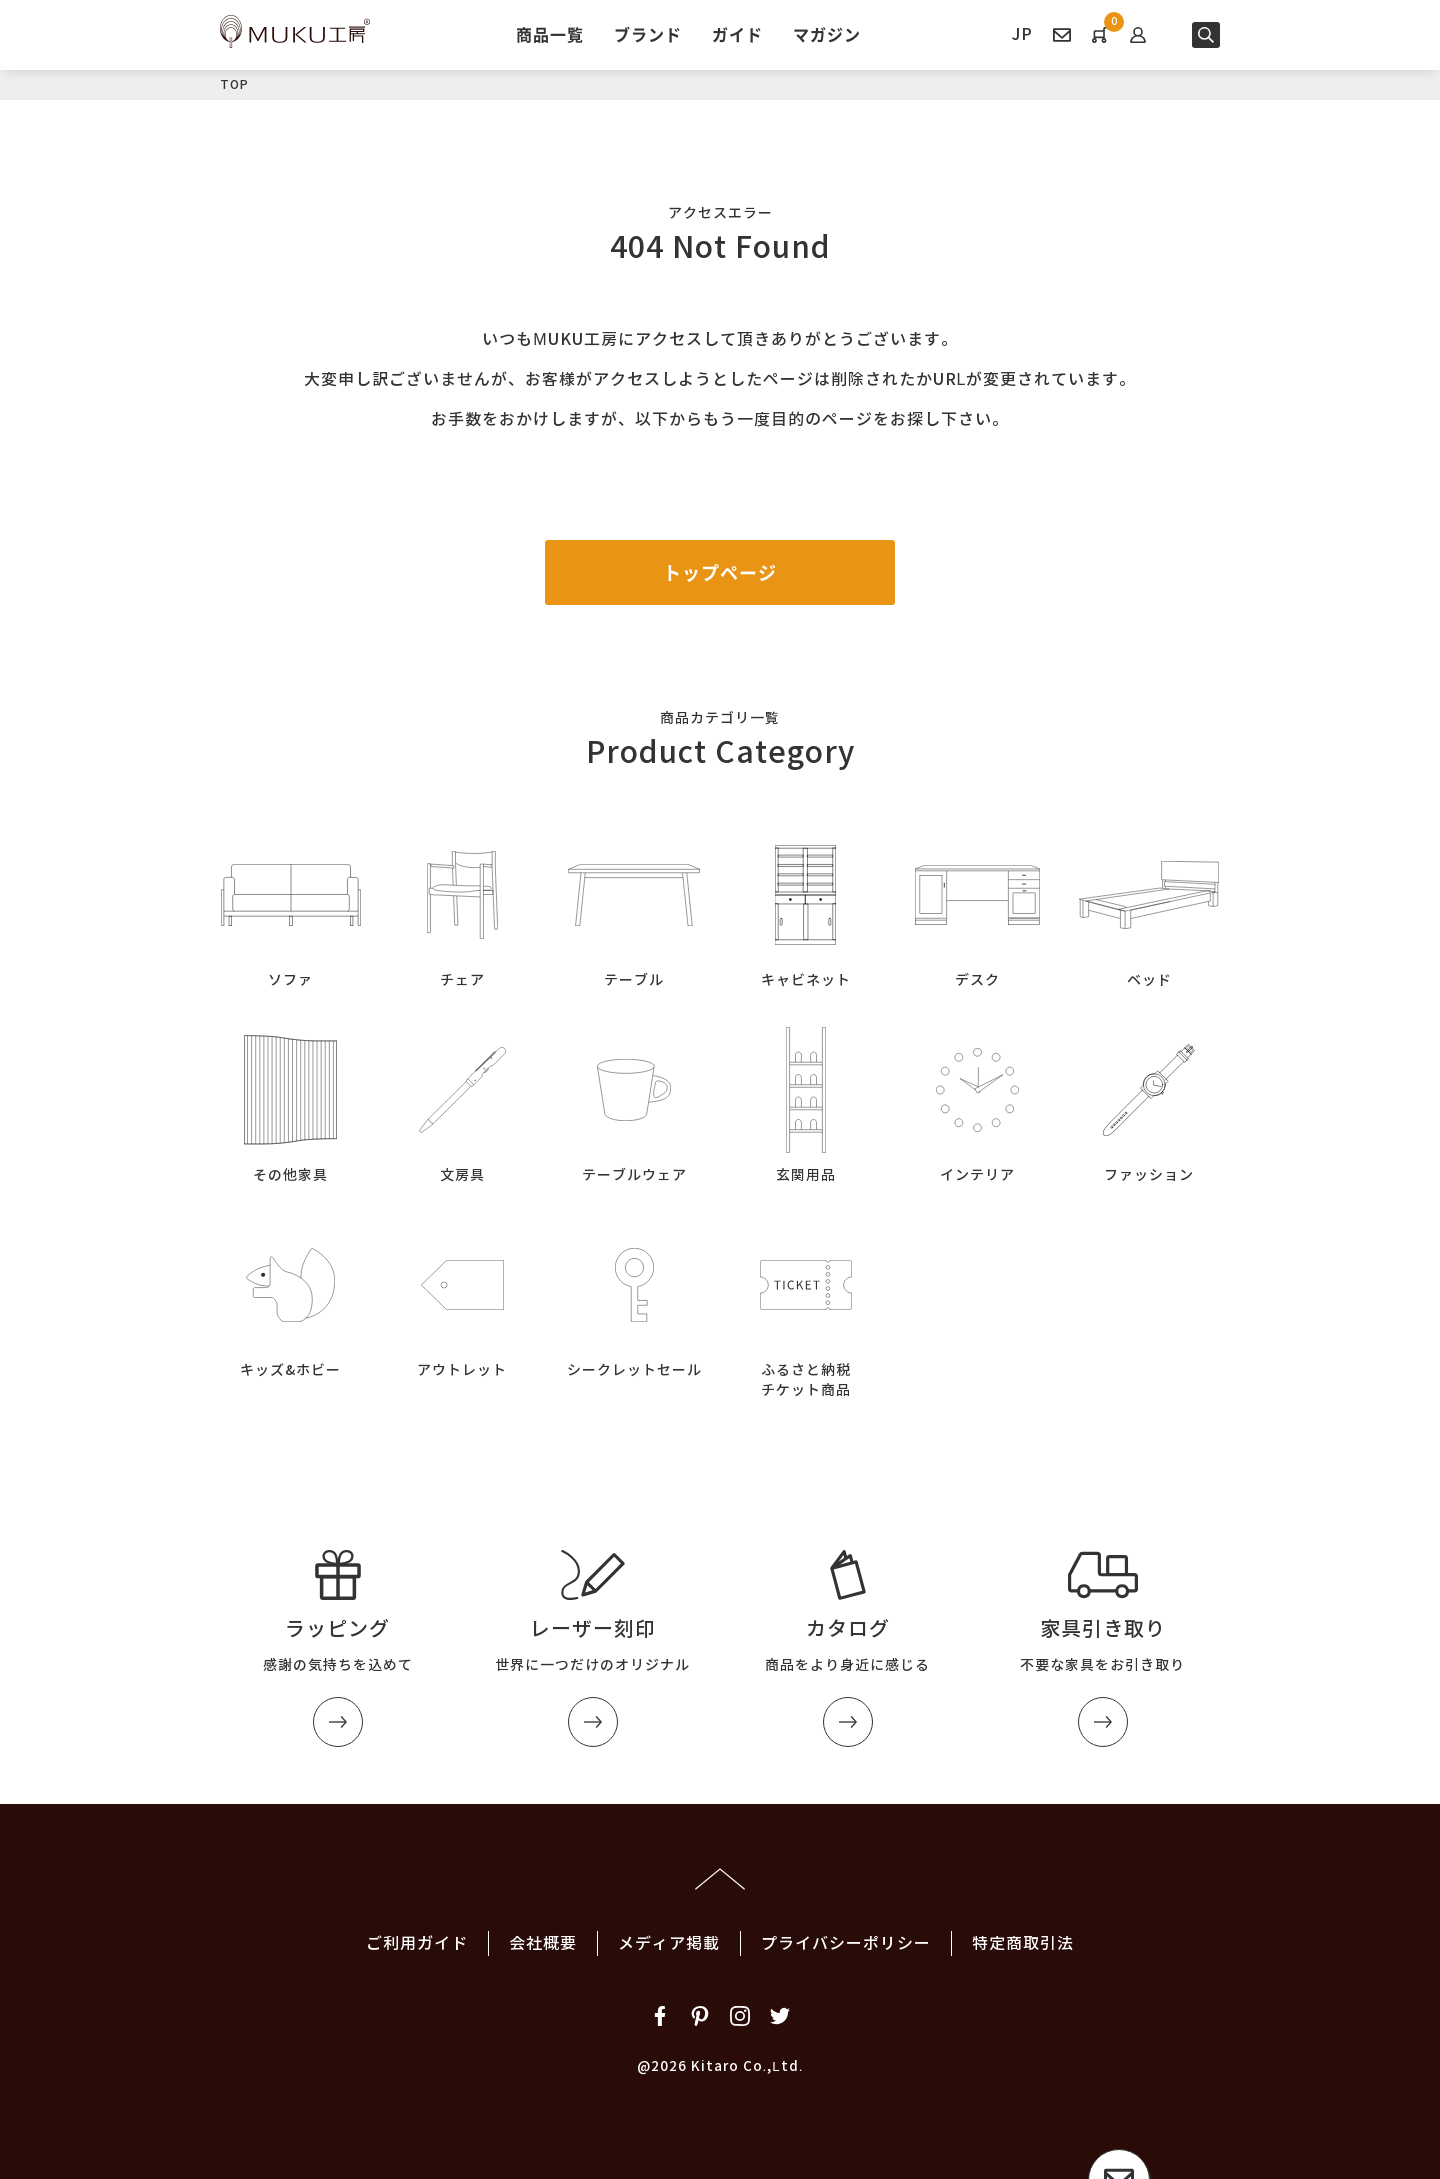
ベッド (1149, 906)
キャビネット (806, 906)
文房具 (463, 1101)
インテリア (978, 1101)
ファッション (1149, 1101)
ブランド (648, 34)
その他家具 (291, 1101)
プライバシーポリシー (846, 1943)
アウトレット (463, 1296)
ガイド (737, 34)
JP (1022, 34)
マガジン (827, 34)
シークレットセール (634, 1296)
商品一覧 (550, 34)
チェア (463, 906)
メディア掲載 (669, 1943)
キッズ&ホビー (291, 1296)
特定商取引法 (1023, 1943)
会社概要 (543, 1943)
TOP (234, 84)
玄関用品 (806, 1101)
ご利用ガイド (417, 1943)
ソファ (291, 906)
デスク (978, 906)
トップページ (720, 572)
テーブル (634, 906)
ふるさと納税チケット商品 (806, 1306)
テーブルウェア (634, 1101)
